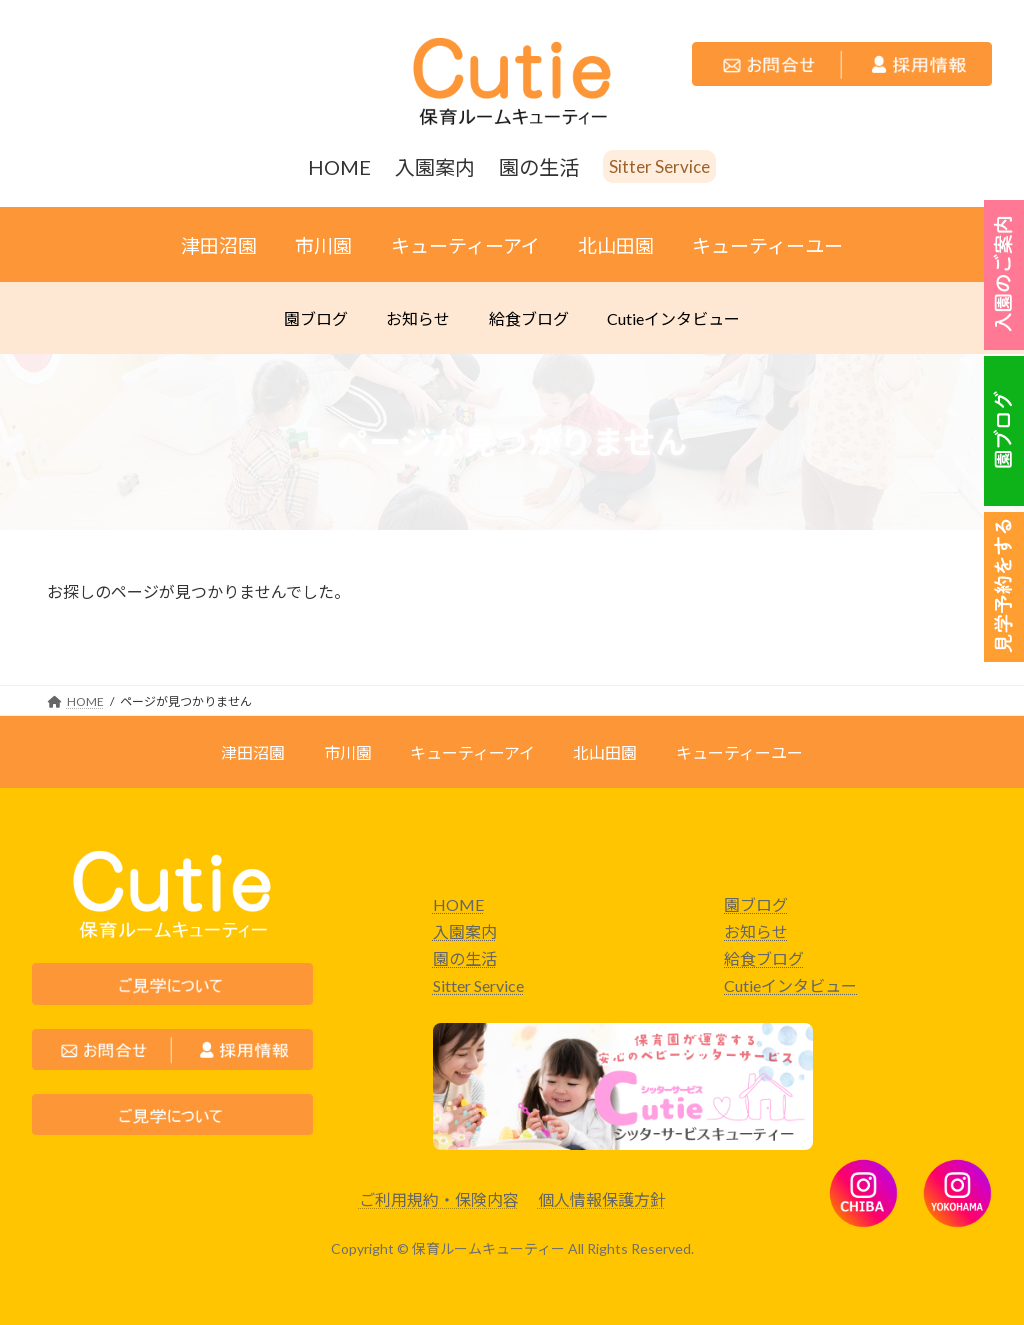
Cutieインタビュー (790, 985)
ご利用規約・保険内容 (439, 1199)
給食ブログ (764, 958)
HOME (458, 904)
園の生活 (465, 958)
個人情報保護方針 (602, 1199)
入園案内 (465, 931)
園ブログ (756, 904)
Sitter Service (478, 985)
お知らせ (756, 931)
